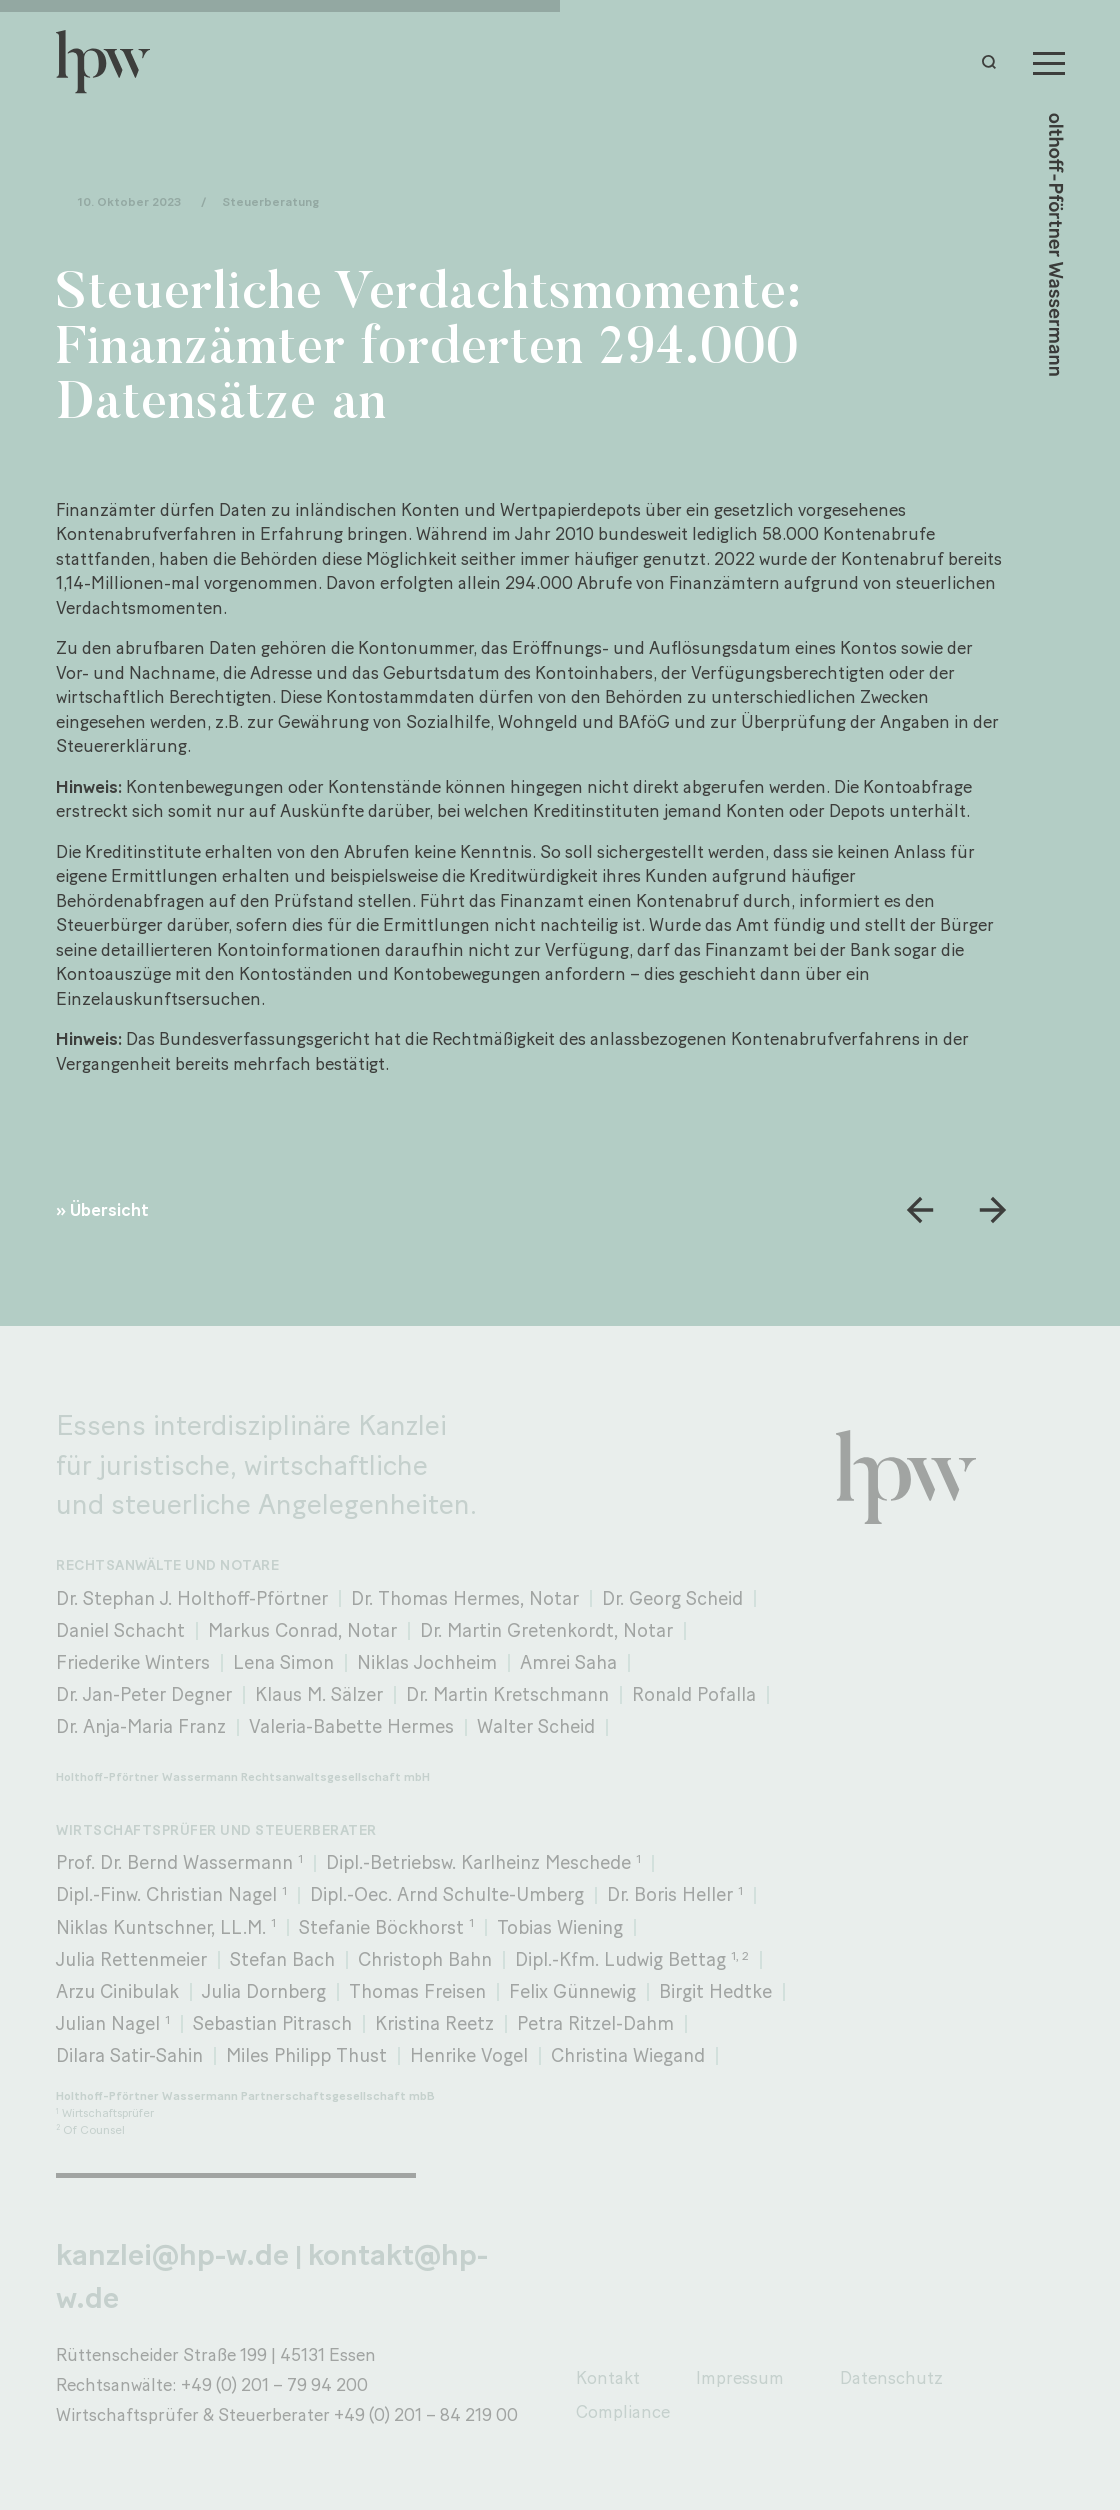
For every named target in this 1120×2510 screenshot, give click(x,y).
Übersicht (109, 1209)
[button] (994, 62)
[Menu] (1049, 62)
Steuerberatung (270, 201)
